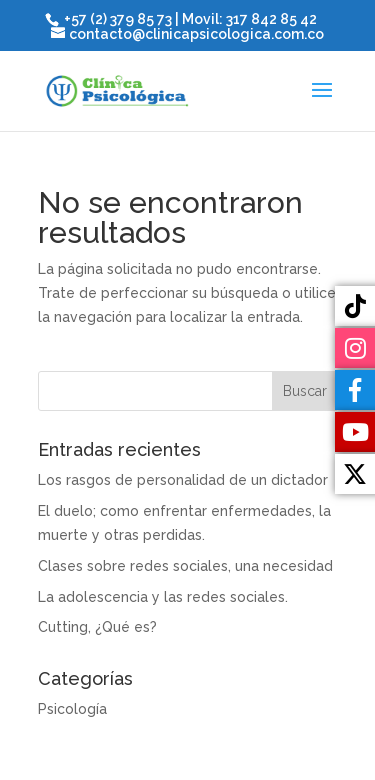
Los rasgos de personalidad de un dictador (183, 480)
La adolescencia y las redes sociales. (163, 597)
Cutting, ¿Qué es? (97, 627)
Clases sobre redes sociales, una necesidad (185, 566)
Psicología (72, 709)
